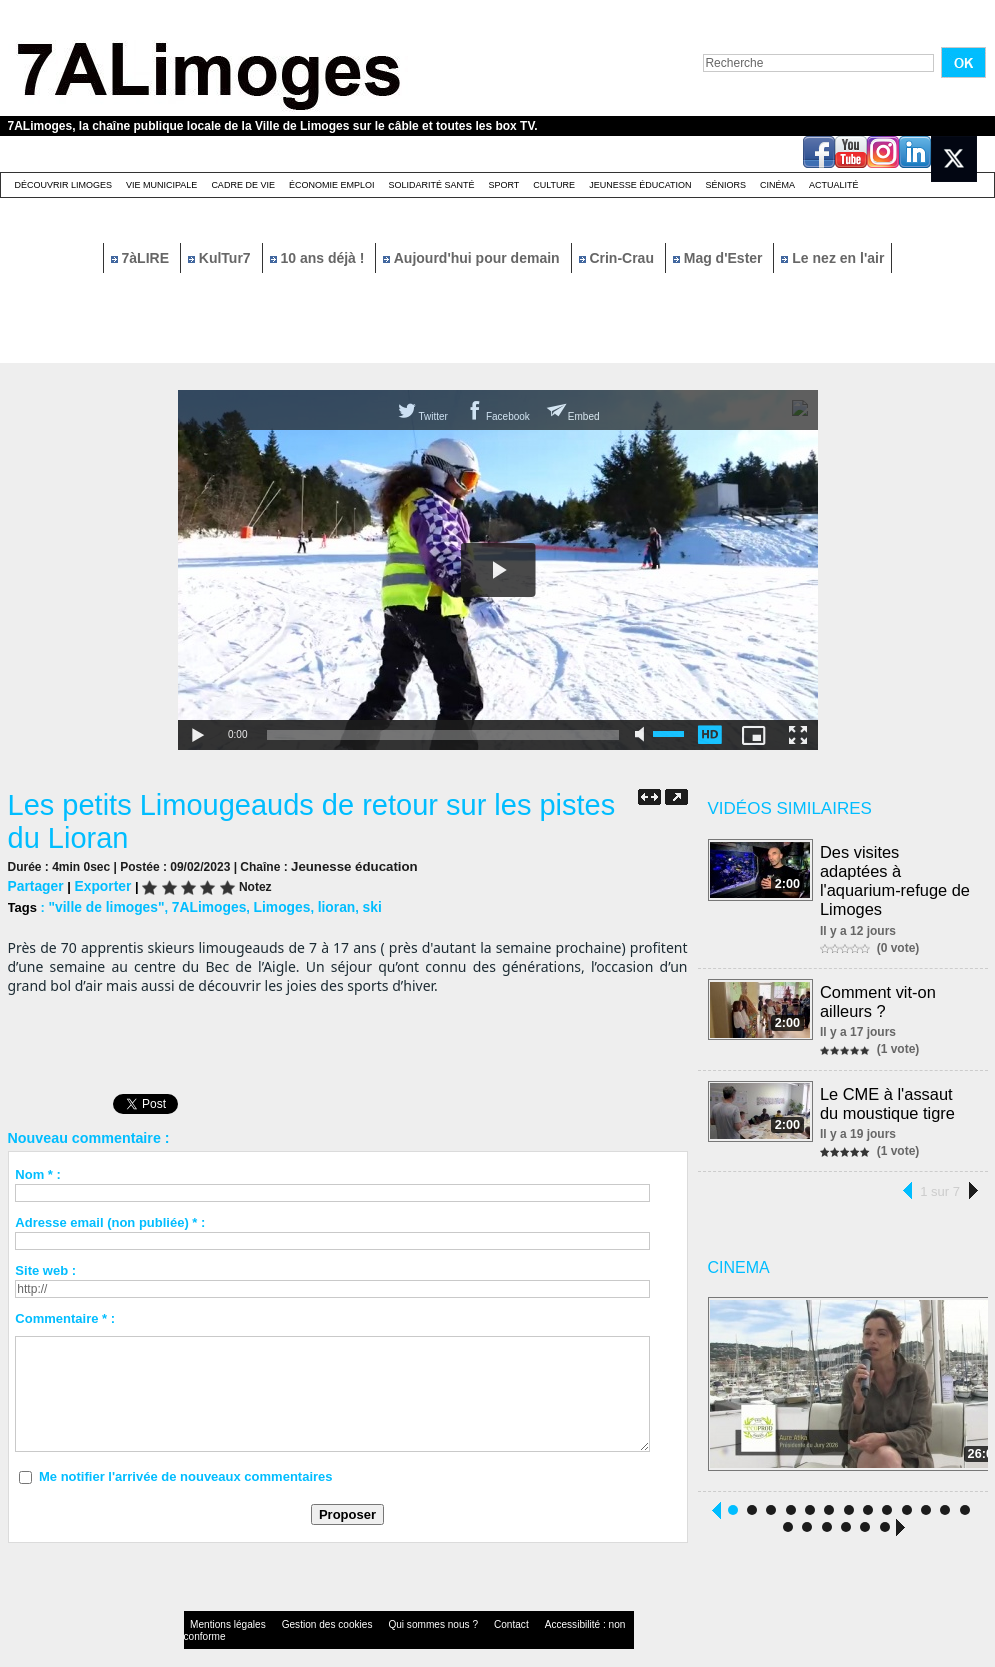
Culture (554, 185)
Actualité (834, 185)
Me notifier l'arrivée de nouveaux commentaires (186, 1473)
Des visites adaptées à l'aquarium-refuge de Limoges (897, 869)
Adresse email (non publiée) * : (110, 1219)
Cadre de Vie (243, 185)
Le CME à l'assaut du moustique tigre (889, 1078)
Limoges (268, 904)
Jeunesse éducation (640, 185)
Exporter (97, 884)
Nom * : (38, 1171)
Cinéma (777, 185)
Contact (457, 1601)
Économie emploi (332, 185)
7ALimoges (200, 904)
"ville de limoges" (102, 904)
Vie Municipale (161, 185)
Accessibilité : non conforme (536, 1601)
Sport (503, 185)
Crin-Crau (618, 258)
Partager (34, 884)
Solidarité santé (431, 185)
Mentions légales (222, 1601)
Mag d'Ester (720, 258)
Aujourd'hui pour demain (473, 258)
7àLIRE (142, 258)
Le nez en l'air (832, 258)
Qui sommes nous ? (391, 1601)
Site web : (45, 1267)
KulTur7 (221, 258)
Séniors (725, 185)
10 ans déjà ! (319, 258)
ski (355, 904)
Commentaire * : (65, 1315)
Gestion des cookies (304, 1601)
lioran (320, 904)
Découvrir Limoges (64, 185)
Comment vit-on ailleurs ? (879, 978)
